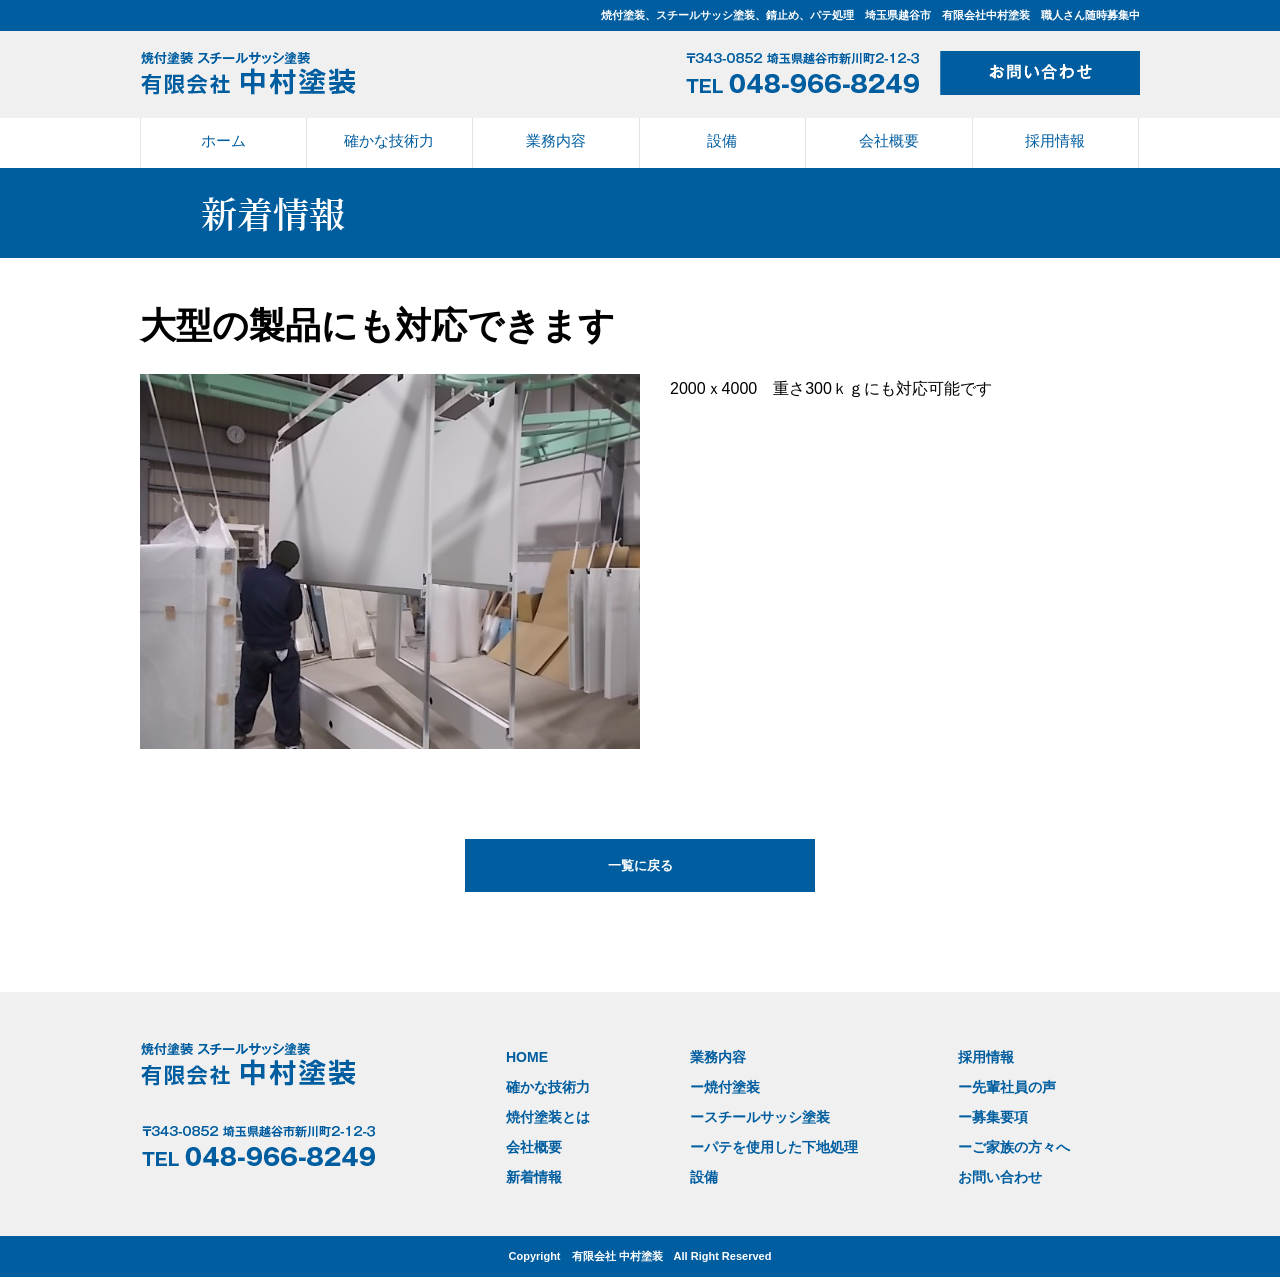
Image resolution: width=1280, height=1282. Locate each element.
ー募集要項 (972, 1111)
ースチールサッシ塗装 (749, 1111)
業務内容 (556, 140)
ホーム (223, 140)
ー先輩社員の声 (985, 1085)
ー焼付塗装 (716, 1085)
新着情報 (532, 1163)
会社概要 (889, 140)
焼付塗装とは (545, 1111)
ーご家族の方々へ (992, 1137)
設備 (722, 140)
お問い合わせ (979, 1163)
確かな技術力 (389, 140)
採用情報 (1055, 140)
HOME (525, 1059)
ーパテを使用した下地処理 (762, 1137)
